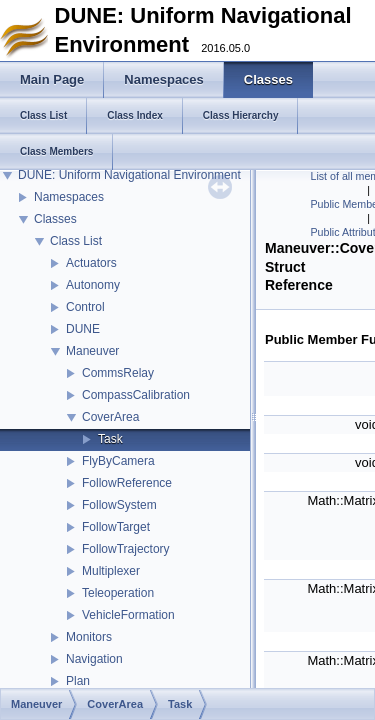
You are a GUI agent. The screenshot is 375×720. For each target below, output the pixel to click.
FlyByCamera (118, 461)
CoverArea (110, 417)
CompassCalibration (136, 395)
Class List (76, 241)
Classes (55, 219)
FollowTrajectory (126, 549)
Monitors (89, 637)
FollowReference (127, 483)
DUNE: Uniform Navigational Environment (129, 175)
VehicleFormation (128, 615)
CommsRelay (118, 373)
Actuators (91, 263)
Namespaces (69, 197)
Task (110, 439)
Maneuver (92, 351)
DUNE (83, 329)
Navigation (94, 659)
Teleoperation (118, 593)
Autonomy (93, 285)
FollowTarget (116, 527)
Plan (78, 681)
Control (85, 307)
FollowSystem (119, 505)
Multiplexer (111, 571)
